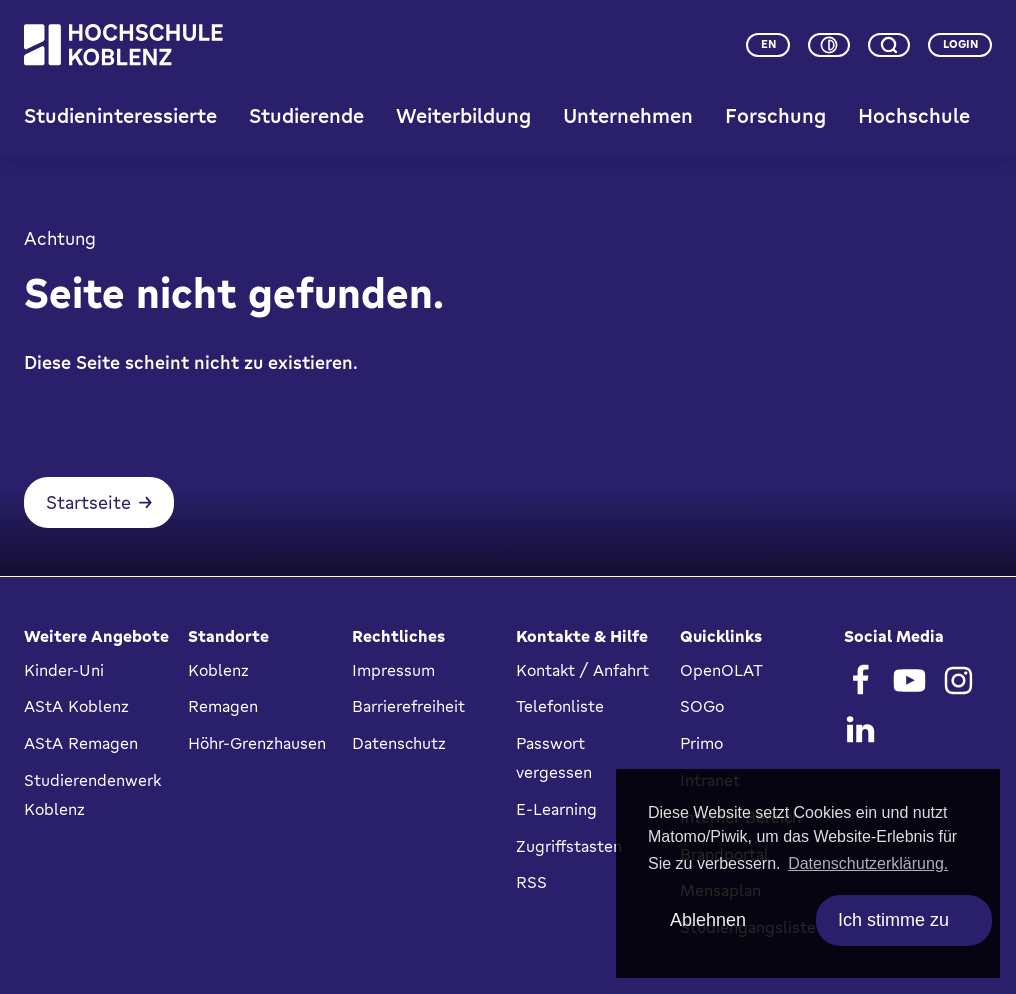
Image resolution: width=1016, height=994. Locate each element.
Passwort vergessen (554, 758)
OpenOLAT (721, 670)
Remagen (223, 707)
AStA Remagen (81, 744)
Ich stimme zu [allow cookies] (893, 920)
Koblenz (218, 670)
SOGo (702, 707)
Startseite (88, 504)
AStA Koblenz (76, 707)
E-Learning (556, 809)
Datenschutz (399, 744)
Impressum (393, 670)
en (768, 44)
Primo (701, 744)
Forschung (775, 115)
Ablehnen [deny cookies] (708, 920)
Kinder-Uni (64, 670)
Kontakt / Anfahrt (582, 670)
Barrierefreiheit (408, 707)
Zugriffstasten (569, 846)
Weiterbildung (463, 115)
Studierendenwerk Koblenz (92, 794)
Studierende (306, 115)
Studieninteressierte (120, 115)
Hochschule (914, 115)
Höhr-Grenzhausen (257, 744)
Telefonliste (560, 707)
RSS (531, 883)
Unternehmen (628, 115)
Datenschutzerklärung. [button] (868, 863)
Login (960, 44)
